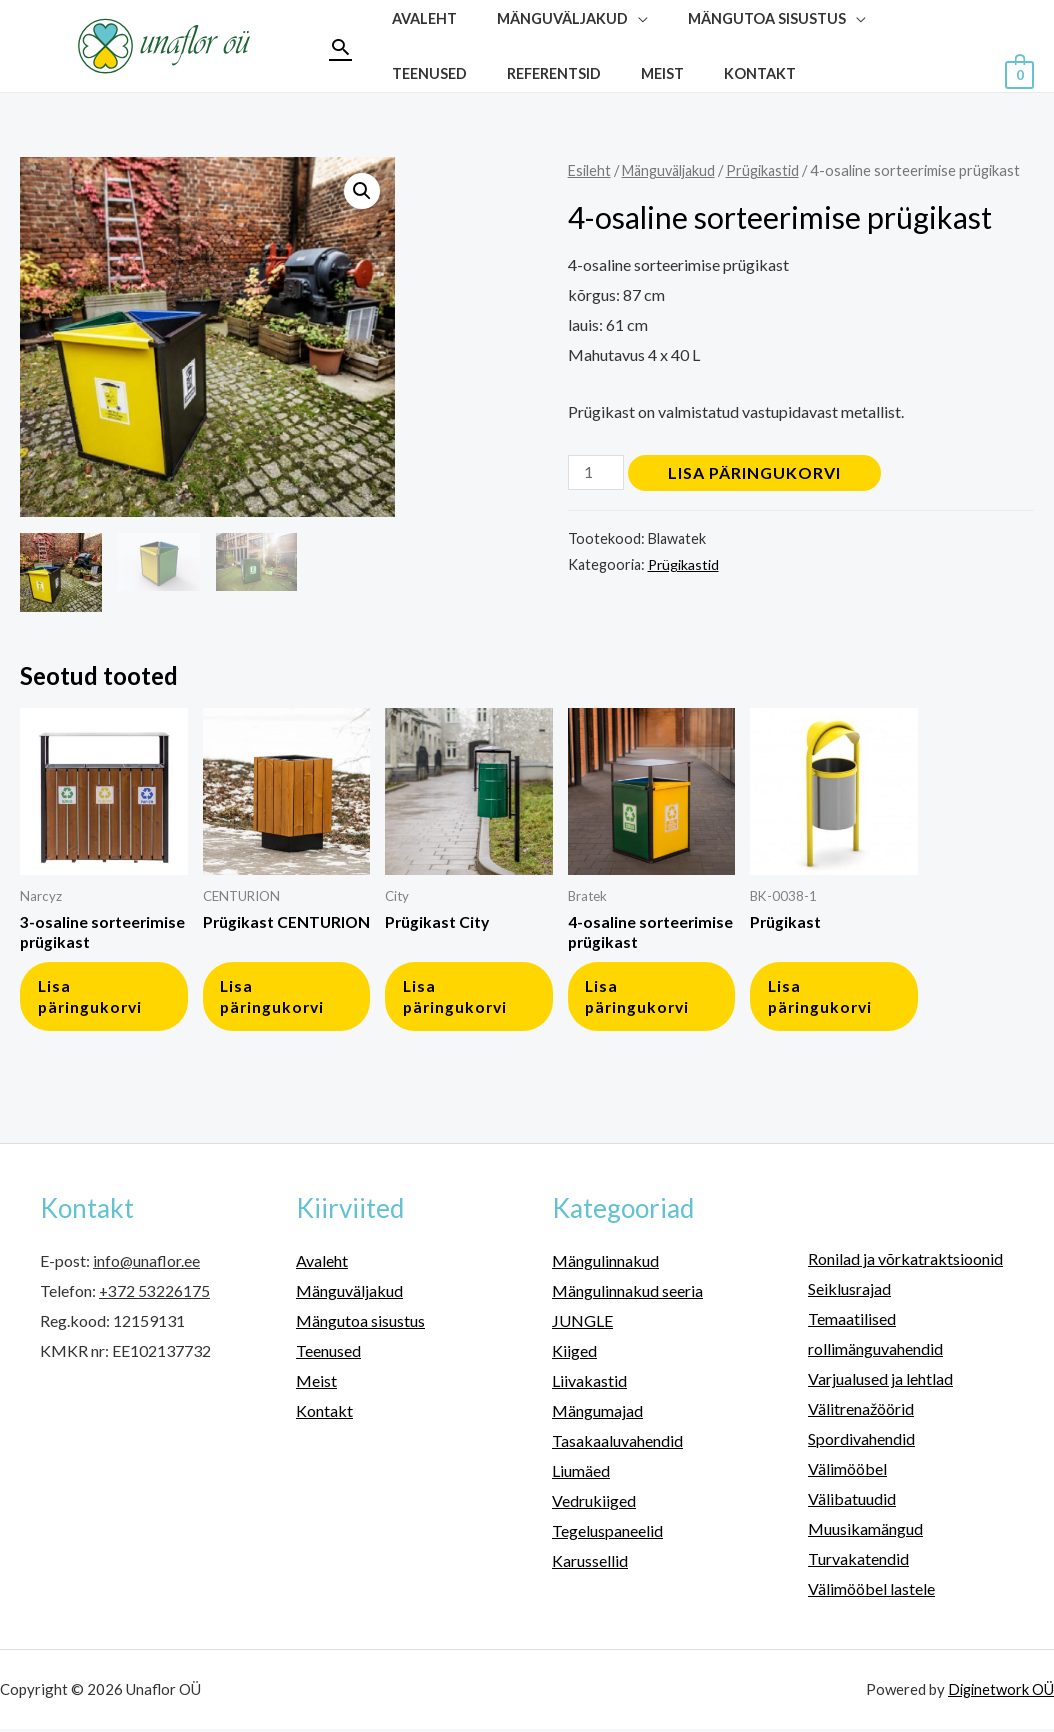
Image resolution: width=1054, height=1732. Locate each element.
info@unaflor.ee (147, 1266)
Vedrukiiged (594, 1504)
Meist (530, 73)
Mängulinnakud (605, 1266)
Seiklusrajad (849, 1294)
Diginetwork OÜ (999, 1691)
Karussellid (590, 1564)
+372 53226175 (155, 1296)
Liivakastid (589, 1385)
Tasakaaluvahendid (617, 1445)
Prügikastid (770, 170)
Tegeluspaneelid (607, 1534)
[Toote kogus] (597, 472)
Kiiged (574, 1356)
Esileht (590, 170)
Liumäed (581, 1474)
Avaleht (322, 1266)
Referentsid (433, 73)
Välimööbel (847, 1472)
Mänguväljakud (672, 170)
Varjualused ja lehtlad (880, 1383)
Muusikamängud (865, 1532)
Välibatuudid (852, 1502)
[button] (361, 191)
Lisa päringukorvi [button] (94, 1000)
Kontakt (617, 73)
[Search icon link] (340, 46)
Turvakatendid (858, 1561)
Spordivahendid (861, 1443)
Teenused (328, 1356)
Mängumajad (597, 1415)
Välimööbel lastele (871, 1591)
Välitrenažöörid (861, 1413)
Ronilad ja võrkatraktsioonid (905, 1264)
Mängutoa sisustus (360, 1326)
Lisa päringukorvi (756, 472)
